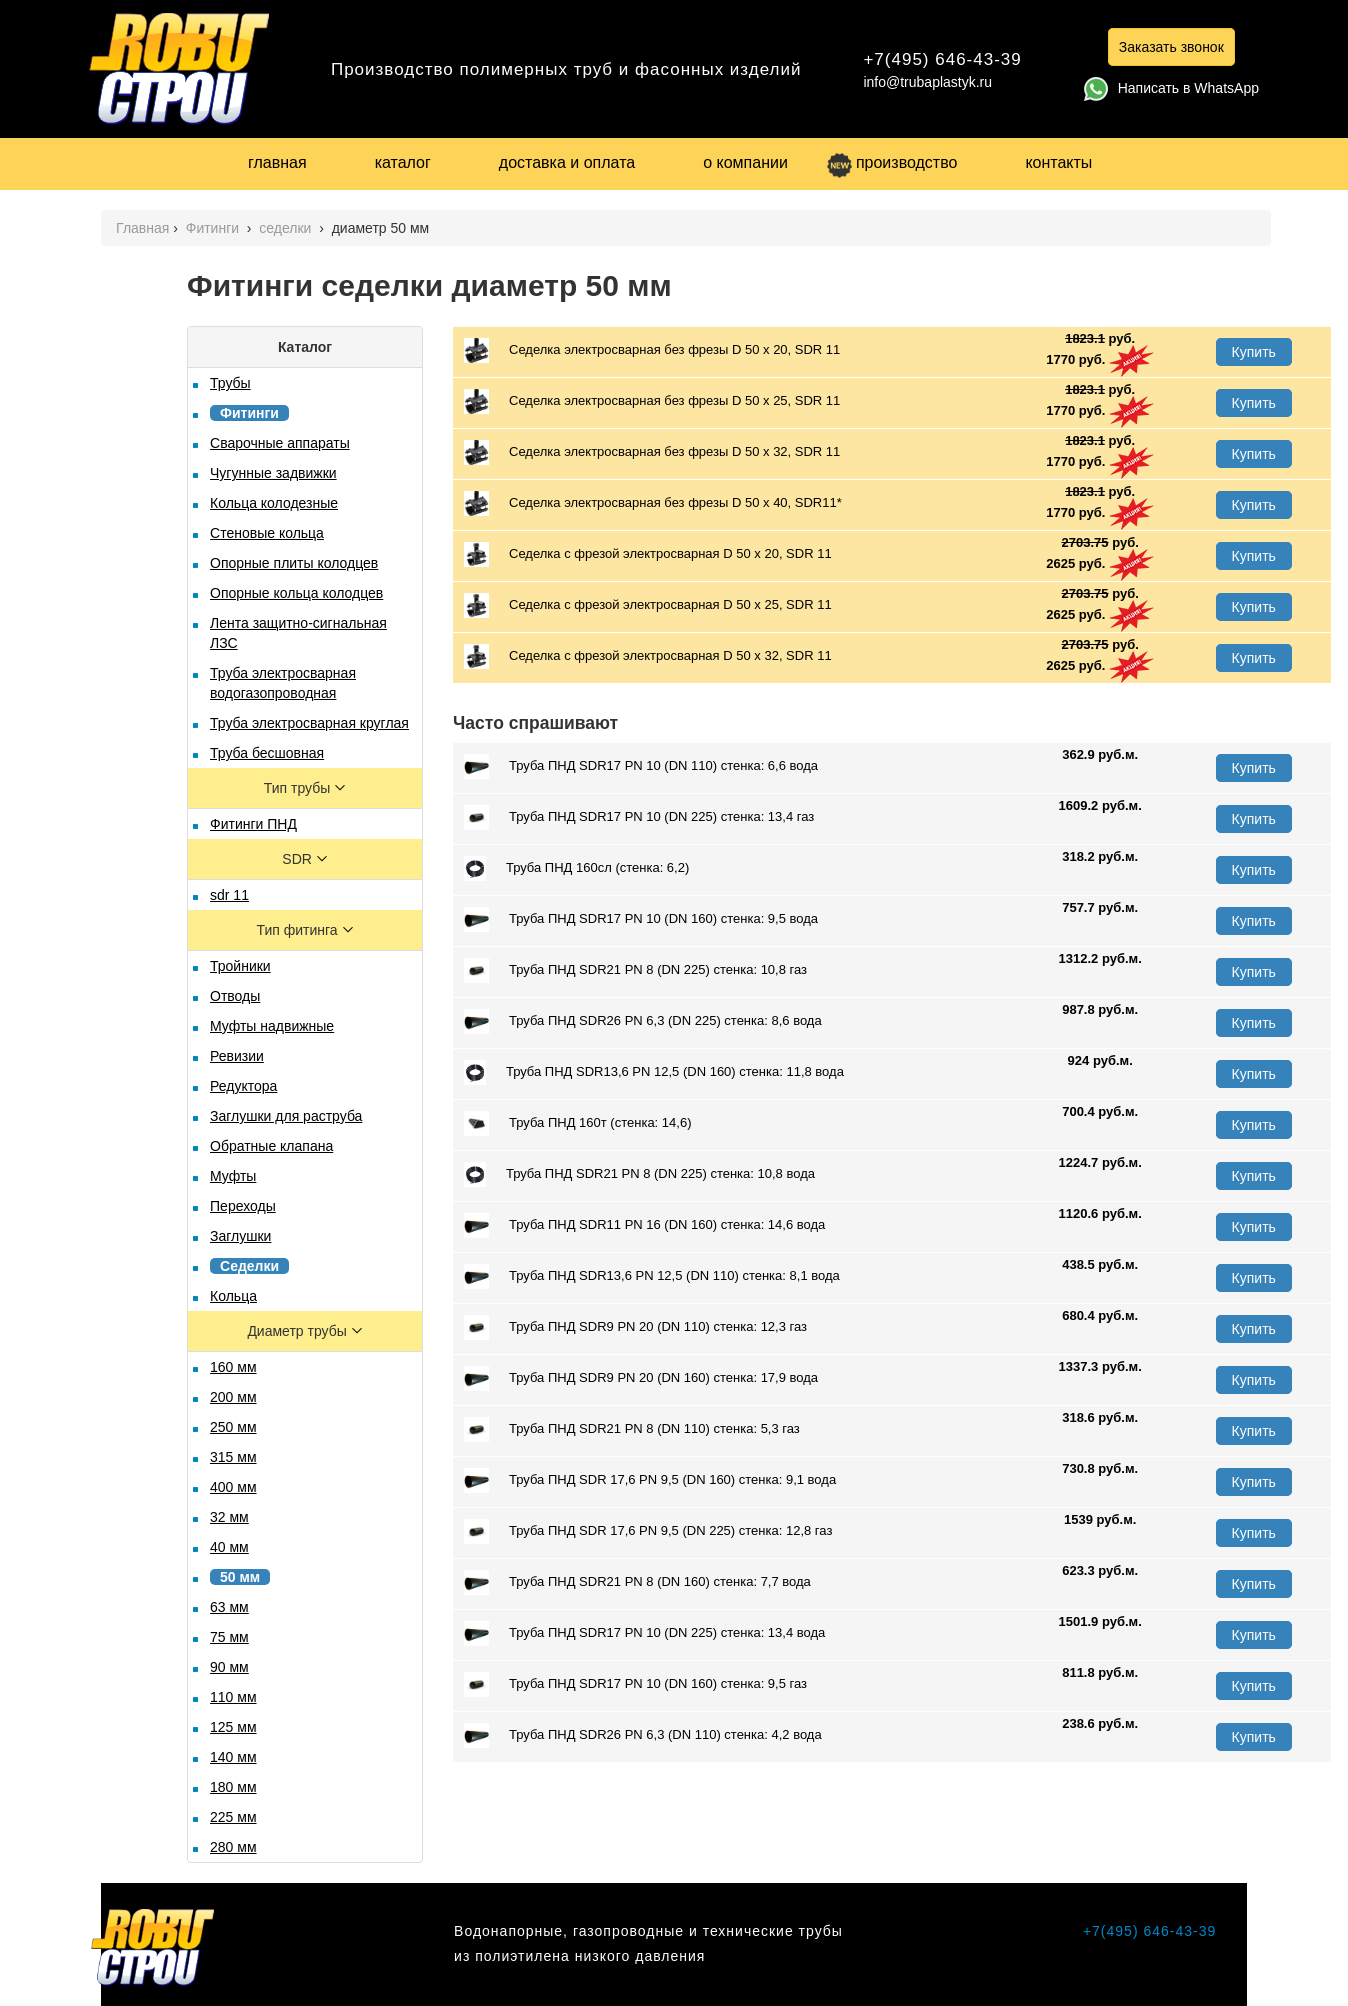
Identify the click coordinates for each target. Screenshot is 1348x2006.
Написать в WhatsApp (1171, 88)
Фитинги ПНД (253, 824)
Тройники (240, 966)
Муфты (233, 1176)
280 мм (233, 1847)
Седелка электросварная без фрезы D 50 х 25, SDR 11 (652, 401)
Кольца (233, 1296)
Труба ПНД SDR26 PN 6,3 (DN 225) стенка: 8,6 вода (643, 1021)
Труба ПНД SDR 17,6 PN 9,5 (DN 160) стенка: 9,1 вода (650, 1480)
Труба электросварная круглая (309, 723)
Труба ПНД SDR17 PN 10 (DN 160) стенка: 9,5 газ (635, 1684)
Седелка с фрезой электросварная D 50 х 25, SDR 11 (648, 605)
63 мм (229, 1607)
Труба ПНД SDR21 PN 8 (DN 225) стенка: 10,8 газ (635, 970)
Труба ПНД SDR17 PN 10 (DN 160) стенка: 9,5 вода (641, 919)
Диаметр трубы (298, 1331)
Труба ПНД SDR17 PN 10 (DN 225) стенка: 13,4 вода (644, 1633)
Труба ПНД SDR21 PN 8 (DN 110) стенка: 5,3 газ (632, 1429)
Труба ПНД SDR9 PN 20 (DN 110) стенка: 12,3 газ (635, 1327)
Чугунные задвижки (273, 473)
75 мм (229, 1637)
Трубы (230, 383)
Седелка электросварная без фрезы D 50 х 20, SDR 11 (652, 350)
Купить (1254, 352)
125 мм (233, 1727)
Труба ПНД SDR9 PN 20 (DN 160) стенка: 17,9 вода (641, 1378)
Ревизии (237, 1056)
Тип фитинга (299, 930)
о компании (745, 162)
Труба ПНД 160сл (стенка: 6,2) (576, 868)
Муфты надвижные (272, 1026)
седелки (287, 228)
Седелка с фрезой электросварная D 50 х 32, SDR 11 (648, 656)
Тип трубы (299, 788)
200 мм (233, 1397)
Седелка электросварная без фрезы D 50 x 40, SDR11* (653, 503)
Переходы (243, 1206)
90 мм (229, 1667)
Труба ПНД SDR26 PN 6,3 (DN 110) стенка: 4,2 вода (643, 1735)
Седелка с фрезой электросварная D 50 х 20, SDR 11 (648, 554)
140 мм (233, 1757)
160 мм (233, 1367)
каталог (403, 162)
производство (892, 162)
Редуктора (243, 1086)
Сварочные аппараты (280, 443)
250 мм (233, 1427)
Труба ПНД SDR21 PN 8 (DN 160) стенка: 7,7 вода (637, 1582)
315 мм (233, 1457)
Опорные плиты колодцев (294, 563)
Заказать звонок (1171, 47)
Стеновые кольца (267, 533)
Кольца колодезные (274, 503)
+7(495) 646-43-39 (942, 59)
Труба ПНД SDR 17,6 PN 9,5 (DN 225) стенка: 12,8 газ (648, 1531)
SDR (298, 859)
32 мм (229, 1517)
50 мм (240, 1577)
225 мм (233, 1817)
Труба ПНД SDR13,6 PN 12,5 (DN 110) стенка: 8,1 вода (652, 1276)
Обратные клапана (271, 1146)
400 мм (233, 1487)
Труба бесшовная (267, 753)
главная (277, 162)
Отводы (235, 996)
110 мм (233, 1697)
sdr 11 (229, 895)
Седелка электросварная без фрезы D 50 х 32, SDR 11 (652, 452)
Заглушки (240, 1236)
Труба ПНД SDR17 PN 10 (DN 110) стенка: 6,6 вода (641, 766)
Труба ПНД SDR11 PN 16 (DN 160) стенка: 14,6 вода (644, 1225)
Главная (142, 228)
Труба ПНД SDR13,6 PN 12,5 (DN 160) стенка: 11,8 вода (654, 1072)
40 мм (229, 1547)
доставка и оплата (567, 162)
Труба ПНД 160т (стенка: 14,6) (577, 1123)
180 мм (233, 1787)
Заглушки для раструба (286, 1116)
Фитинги (214, 228)
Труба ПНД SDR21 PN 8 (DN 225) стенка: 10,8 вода (639, 1174)
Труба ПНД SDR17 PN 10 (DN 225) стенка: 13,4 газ (639, 817)
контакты (1058, 162)
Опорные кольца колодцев (296, 593)
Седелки (249, 1266)
